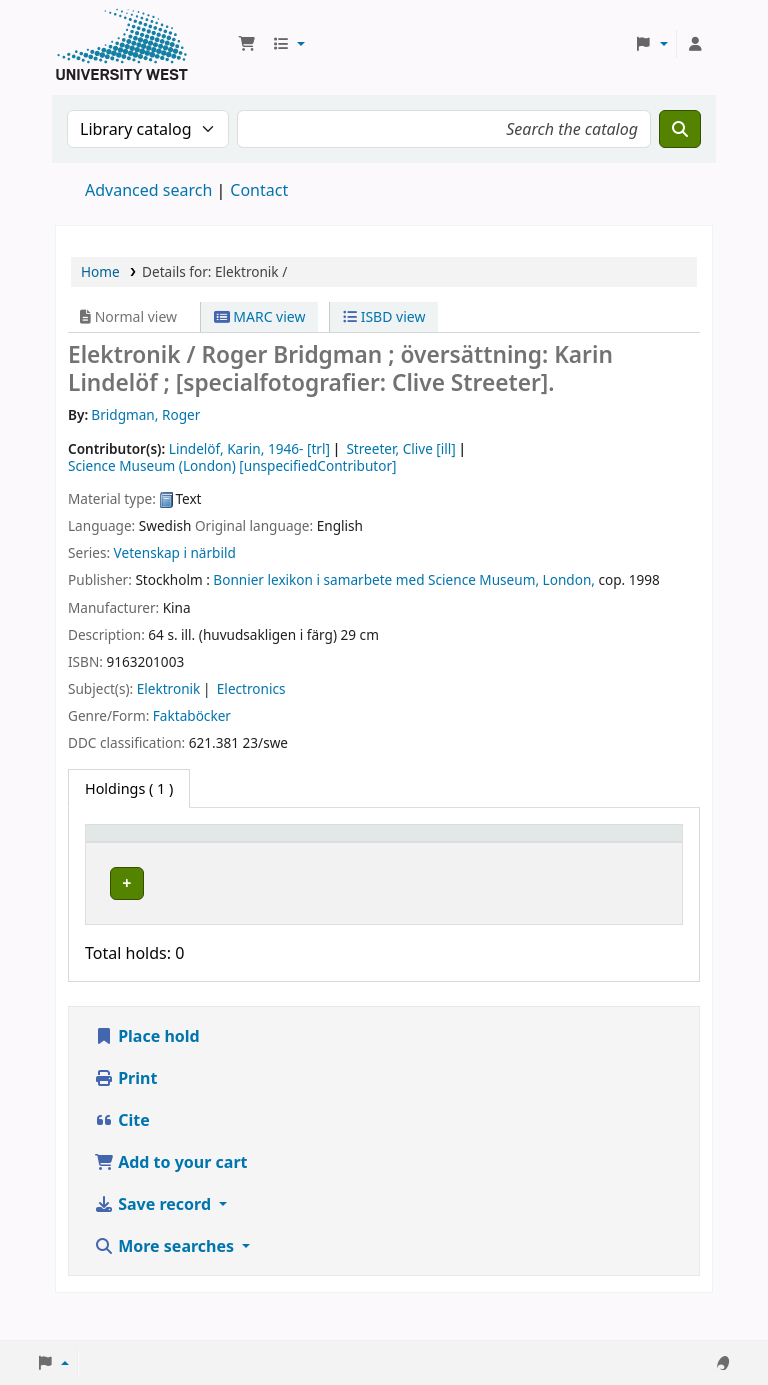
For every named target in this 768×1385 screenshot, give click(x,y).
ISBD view (384, 316)
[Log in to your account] (695, 44)
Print (125, 1110)
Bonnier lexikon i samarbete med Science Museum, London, (404, 579)
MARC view (260, 316)
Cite (122, 1152)
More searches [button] (166, 1278)
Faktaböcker (192, 715)
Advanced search (148, 190)
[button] (247, 44)
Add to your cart (171, 1194)
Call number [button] (392, 862)
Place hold (147, 1068)
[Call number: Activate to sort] (407, 853)
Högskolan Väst (249, 899)
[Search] (680, 129)
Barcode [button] (596, 862)
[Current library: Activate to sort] (264, 853)
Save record (154, 1236)
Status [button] (505, 862)
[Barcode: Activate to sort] (620, 853)
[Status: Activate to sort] (516, 853)
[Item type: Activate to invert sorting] (137, 853)
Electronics (251, 688)
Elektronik (169, 688)
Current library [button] (250, 862)
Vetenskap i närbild (175, 552)
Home (100, 271)
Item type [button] (111, 852)
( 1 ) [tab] (129, 788)
